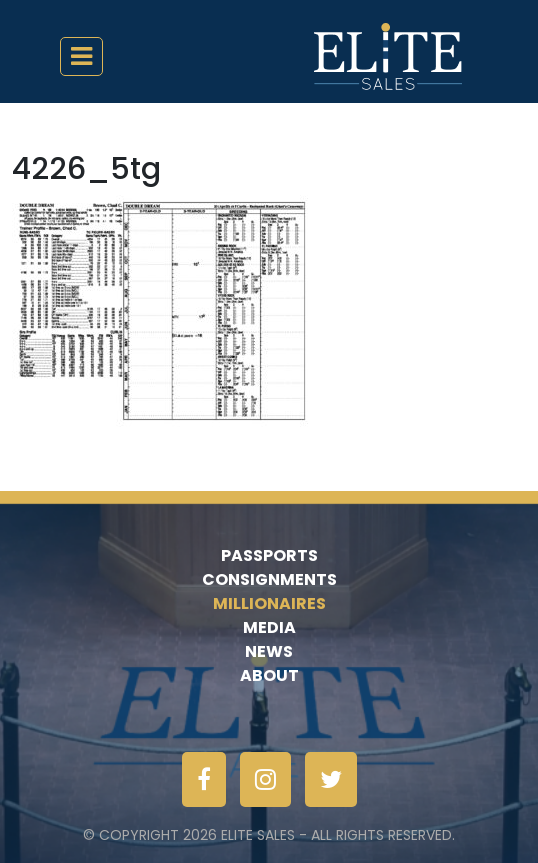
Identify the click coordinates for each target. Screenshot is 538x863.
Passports (269, 555)
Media (269, 627)
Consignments (269, 579)
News (269, 651)
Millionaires (269, 603)
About (269, 675)
